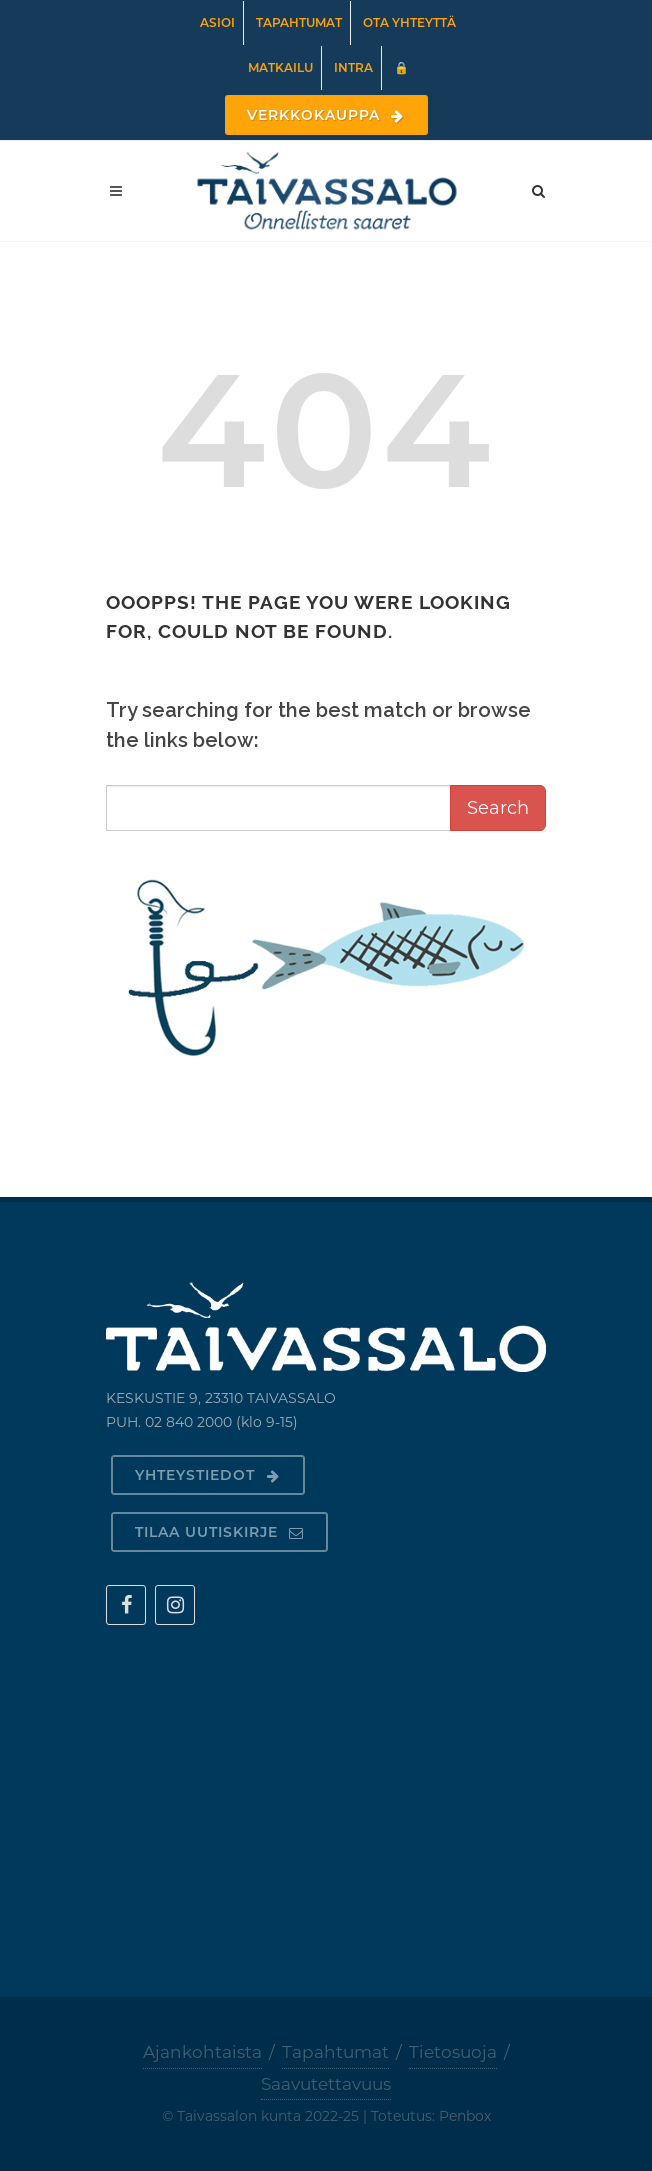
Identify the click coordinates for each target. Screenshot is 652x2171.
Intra (353, 67)
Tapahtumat (299, 22)
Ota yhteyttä (409, 22)
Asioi (217, 22)
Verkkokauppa (326, 115)
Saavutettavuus (326, 2084)
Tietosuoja (453, 2052)
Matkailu (280, 67)
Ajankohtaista (202, 2052)
